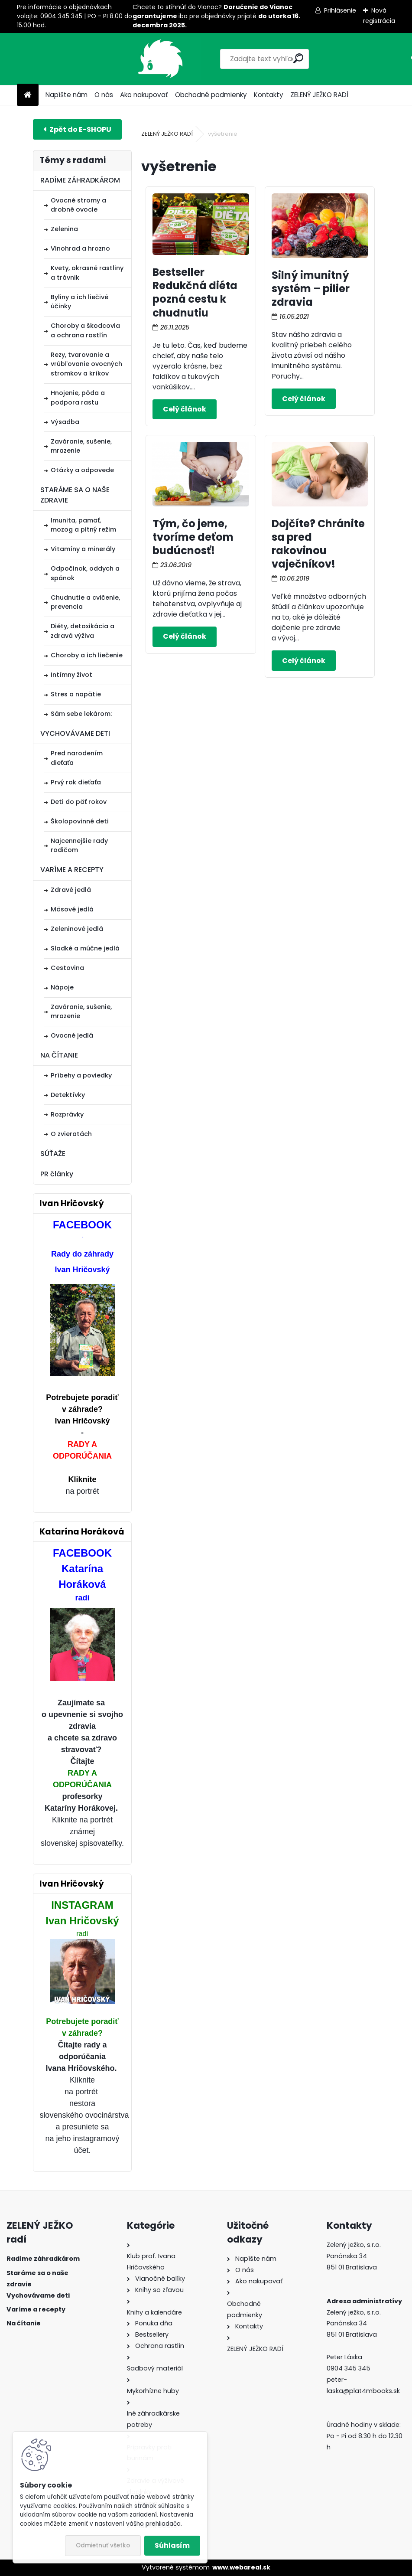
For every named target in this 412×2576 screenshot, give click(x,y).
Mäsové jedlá (72, 909)
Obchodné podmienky (211, 94)
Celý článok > (184, 409)
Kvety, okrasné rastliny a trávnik (87, 273)
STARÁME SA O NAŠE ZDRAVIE (75, 495)
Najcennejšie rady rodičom (79, 845)
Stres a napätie (76, 694)
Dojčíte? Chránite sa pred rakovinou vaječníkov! (318, 543)
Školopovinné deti (80, 821)
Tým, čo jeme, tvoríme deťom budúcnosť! (193, 537)
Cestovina (67, 967)
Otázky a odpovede (82, 470)
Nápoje (62, 987)
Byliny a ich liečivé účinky (79, 302)
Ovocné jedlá (72, 1035)
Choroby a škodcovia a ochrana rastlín (85, 330)
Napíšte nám (66, 94)
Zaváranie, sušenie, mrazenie (81, 446)
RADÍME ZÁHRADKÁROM (80, 180)
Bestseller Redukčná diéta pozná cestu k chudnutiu (194, 292)
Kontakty (268, 94)
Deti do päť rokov (79, 801)
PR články (56, 1174)
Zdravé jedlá (71, 889)
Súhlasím (172, 2545)
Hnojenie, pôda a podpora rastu (78, 398)
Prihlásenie (340, 10)
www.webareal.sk (241, 2567)
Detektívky (68, 1094)
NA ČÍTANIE (59, 1055)
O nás (103, 94)
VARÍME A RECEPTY (72, 870)
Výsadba (65, 422)
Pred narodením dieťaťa (77, 758)
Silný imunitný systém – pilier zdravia (311, 288)
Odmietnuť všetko (103, 2545)
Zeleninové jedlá (77, 928)
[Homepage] (28, 95)
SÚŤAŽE (52, 1154)
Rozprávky (67, 1114)
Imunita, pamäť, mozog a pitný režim (83, 525)
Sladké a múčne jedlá (85, 948)
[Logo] (76, 59)
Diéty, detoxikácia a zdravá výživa (82, 631)
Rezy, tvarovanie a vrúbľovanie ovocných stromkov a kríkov (86, 364)
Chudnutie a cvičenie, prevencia (85, 602)
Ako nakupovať (144, 94)
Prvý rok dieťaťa (76, 782)
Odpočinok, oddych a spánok (85, 573)
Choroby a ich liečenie (87, 655)
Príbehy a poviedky (81, 1075)
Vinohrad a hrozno (80, 248)
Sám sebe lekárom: (81, 713)
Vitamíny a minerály (83, 549)
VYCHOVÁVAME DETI (75, 733)
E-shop (77, 129)
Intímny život (71, 674)
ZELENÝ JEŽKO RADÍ (319, 94)
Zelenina (64, 229)
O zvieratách (71, 1134)
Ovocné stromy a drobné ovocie (78, 205)
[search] (259, 58)
